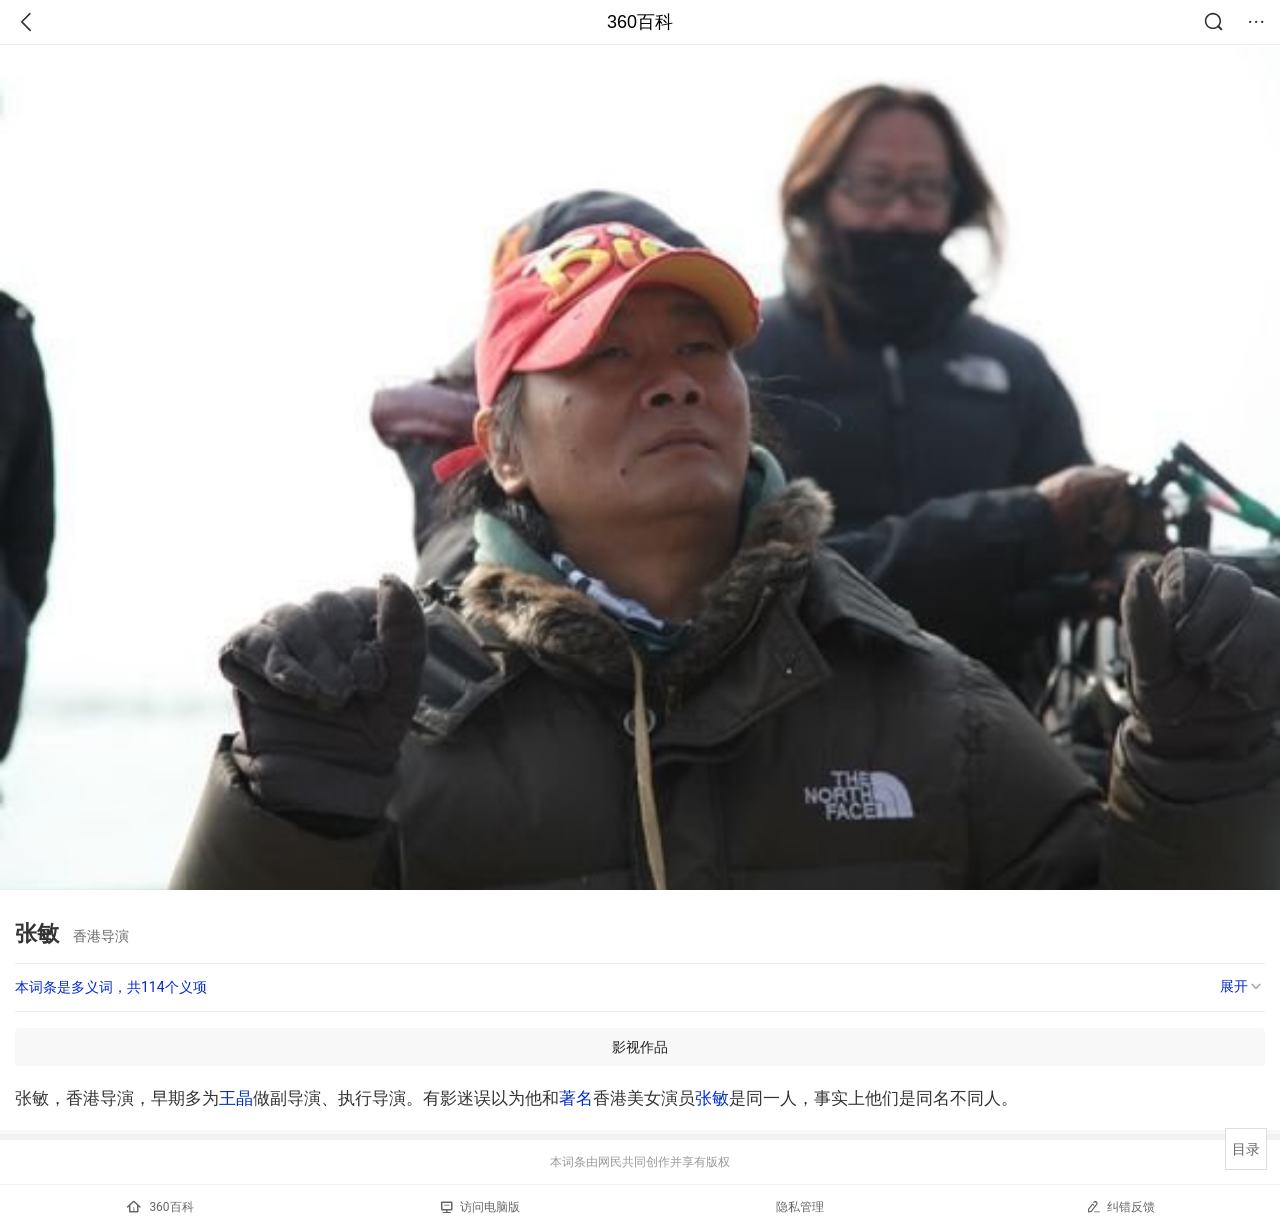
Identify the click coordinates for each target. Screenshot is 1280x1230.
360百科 (640, 22)
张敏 (712, 1098)
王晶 (236, 1098)
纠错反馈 (1120, 1206)
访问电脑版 (480, 1207)
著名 (576, 1098)
